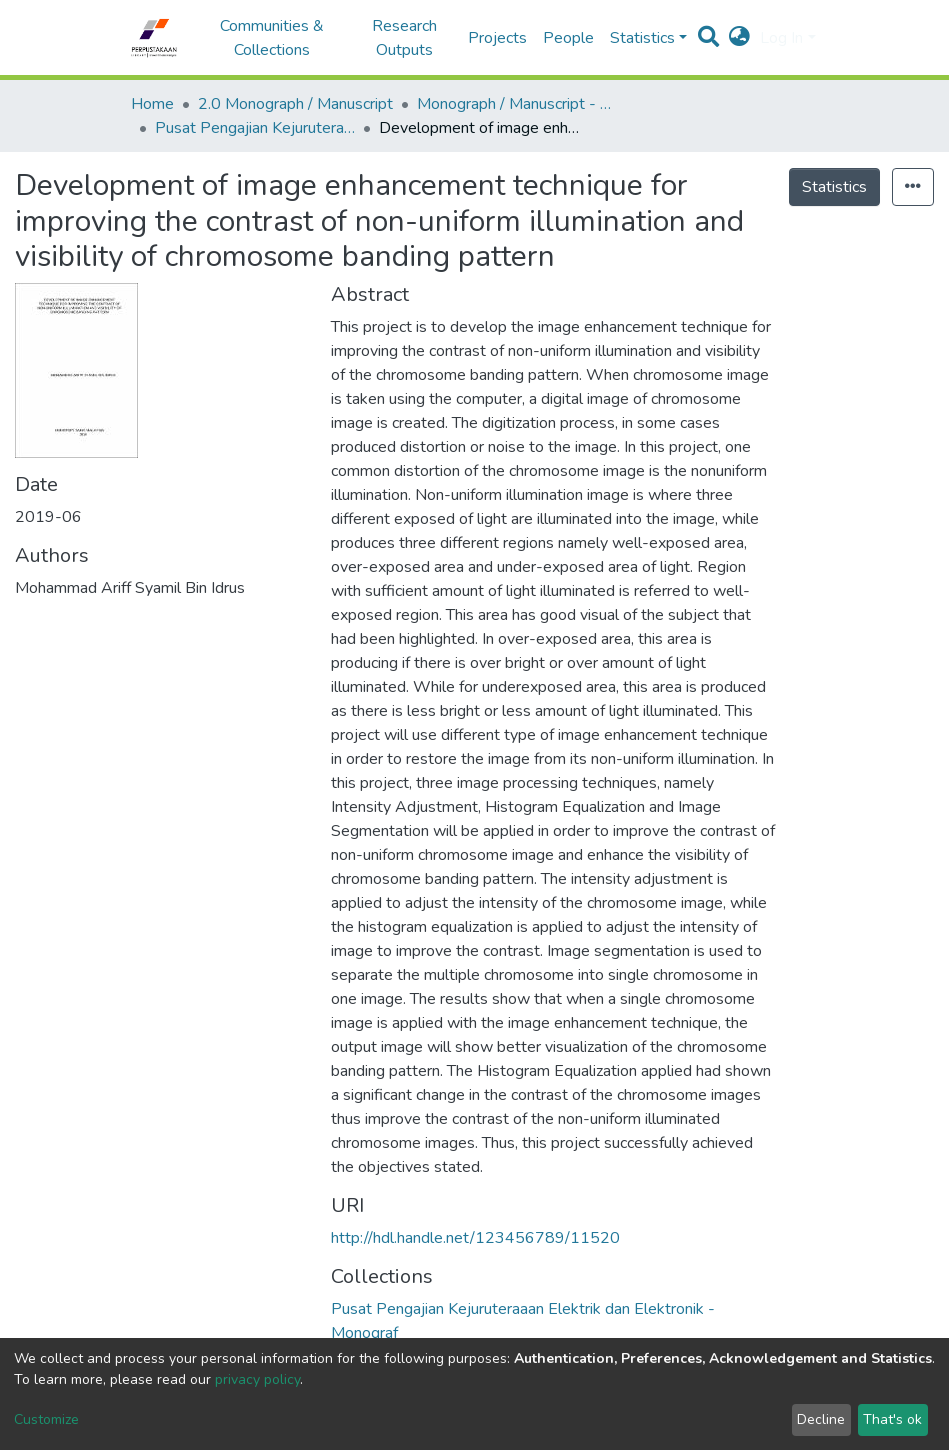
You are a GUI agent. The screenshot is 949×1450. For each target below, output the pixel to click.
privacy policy (257, 1379)
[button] (739, 38)
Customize (46, 1419)
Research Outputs (404, 38)
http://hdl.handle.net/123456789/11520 (475, 1238)
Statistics (834, 187)
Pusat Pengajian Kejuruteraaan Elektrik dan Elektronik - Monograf (255, 128)
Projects (497, 38)
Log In (781, 38)
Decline (821, 1419)
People (568, 38)
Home (152, 104)
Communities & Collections (272, 38)
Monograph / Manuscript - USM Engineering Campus (517, 104)
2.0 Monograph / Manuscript (295, 104)
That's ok (892, 1419)
